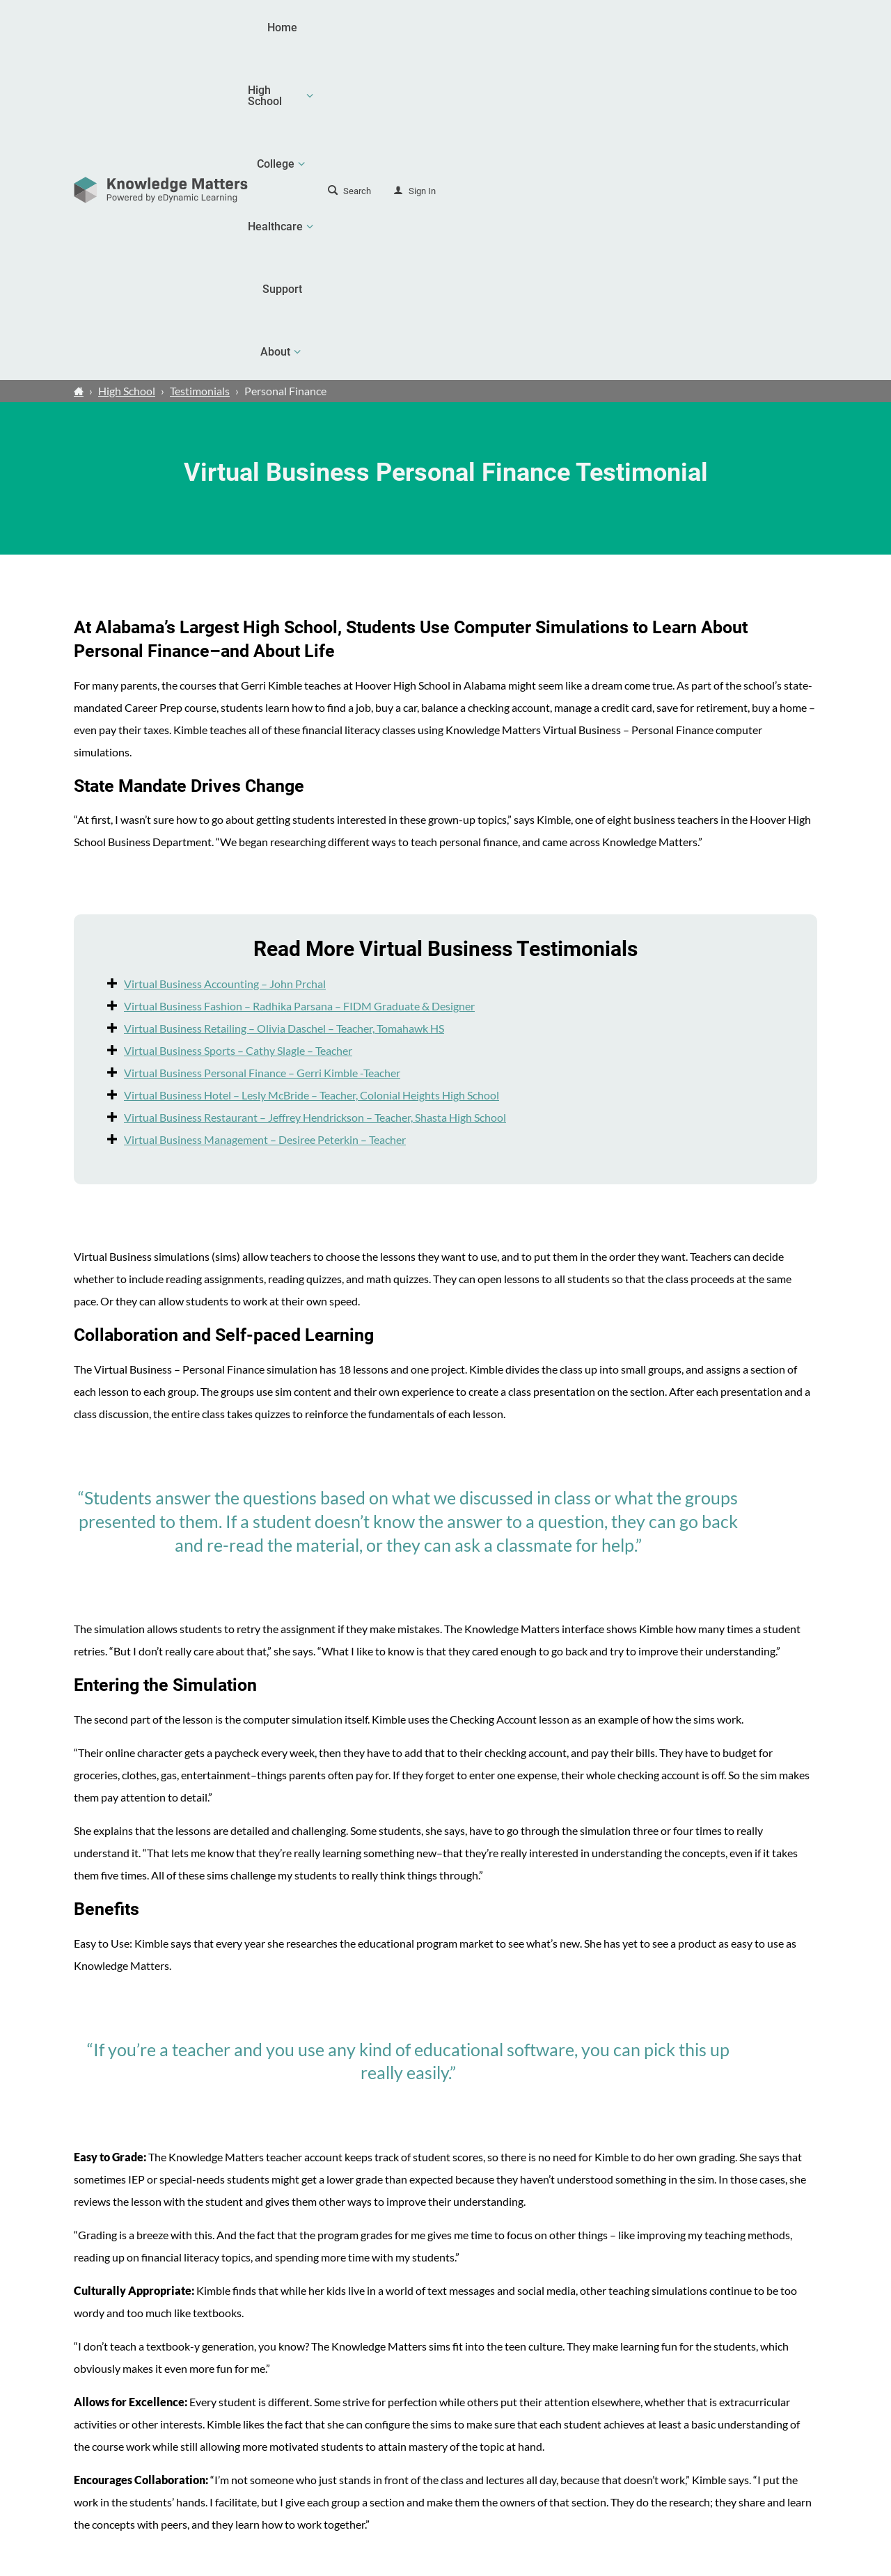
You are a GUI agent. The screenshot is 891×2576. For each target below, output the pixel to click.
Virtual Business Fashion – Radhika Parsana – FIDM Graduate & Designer (299, 680)
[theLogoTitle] (161, 28)
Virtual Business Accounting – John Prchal (225, 658)
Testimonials (200, 65)
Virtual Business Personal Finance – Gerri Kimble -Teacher (262, 747)
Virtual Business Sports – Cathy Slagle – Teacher (238, 725)
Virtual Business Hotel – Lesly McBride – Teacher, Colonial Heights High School (311, 770)
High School (126, 65)
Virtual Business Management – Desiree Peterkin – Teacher (265, 814)
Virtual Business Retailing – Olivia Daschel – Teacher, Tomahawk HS (284, 703)
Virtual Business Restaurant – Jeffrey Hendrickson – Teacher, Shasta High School (315, 792)
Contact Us (745, 2467)
